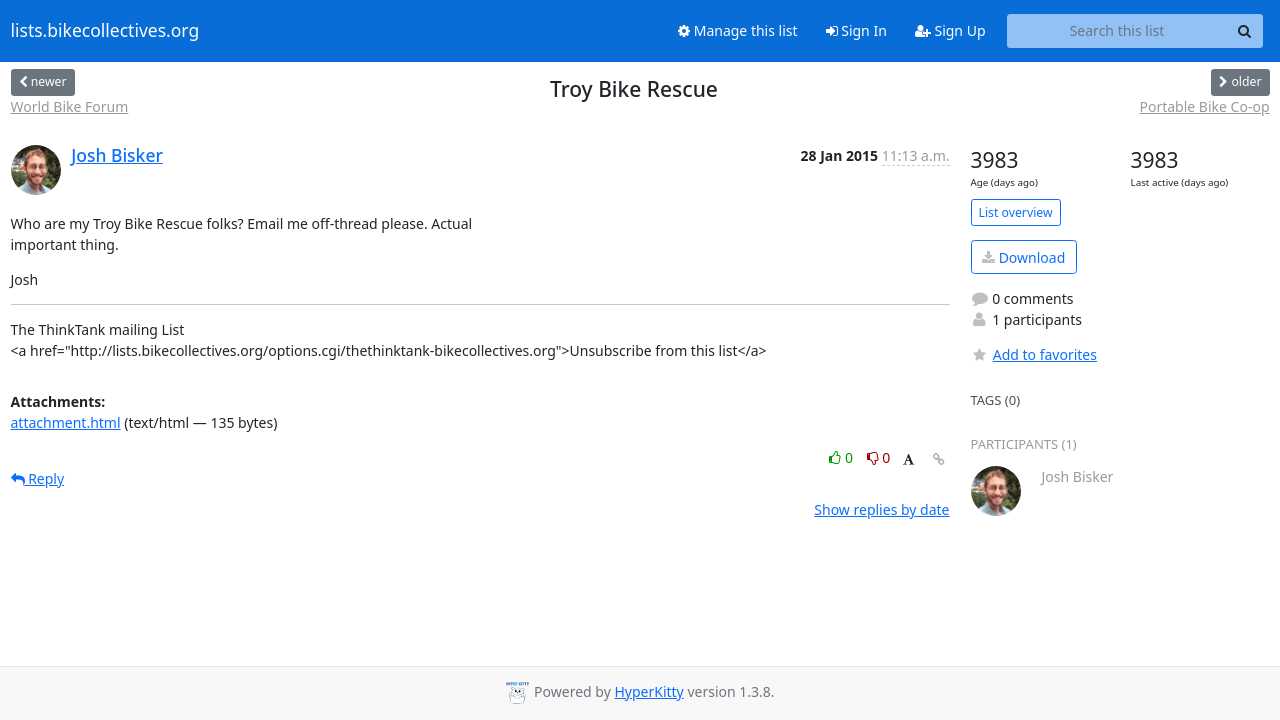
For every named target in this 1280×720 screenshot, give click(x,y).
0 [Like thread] (842, 457)
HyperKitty (648, 691)
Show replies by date (881, 509)
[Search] (1245, 31)
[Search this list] (1117, 31)
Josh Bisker (117, 155)
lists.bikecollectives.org (105, 31)
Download (1023, 257)
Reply (38, 478)
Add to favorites (1034, 354)
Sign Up (950, 30)
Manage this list (738, 30)
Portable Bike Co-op (1204, 106)
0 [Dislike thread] (879, 457)
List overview (1016, 212)
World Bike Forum (70, 106)
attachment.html (66, 422)
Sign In (856, 30)
